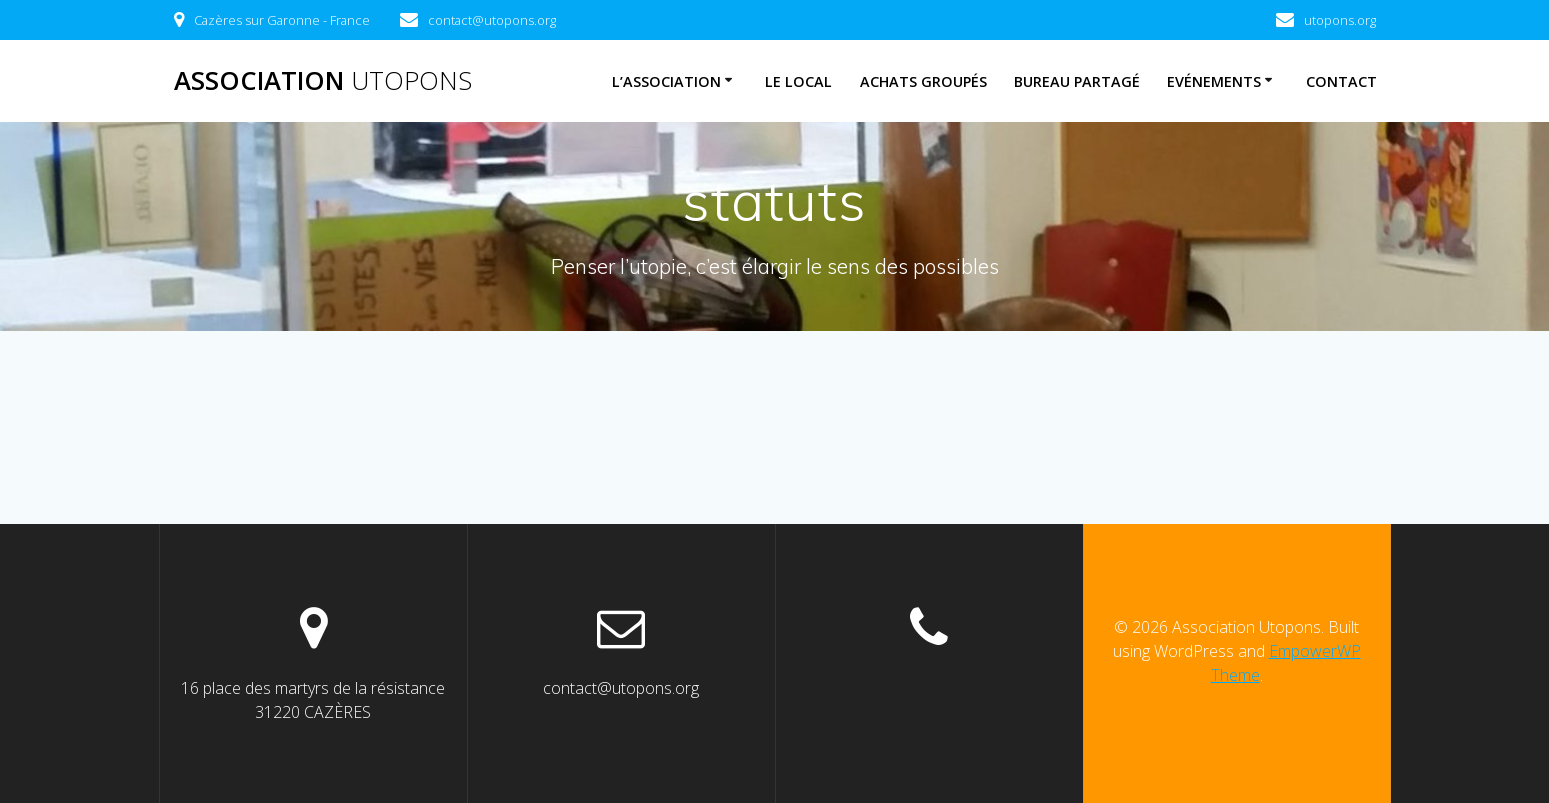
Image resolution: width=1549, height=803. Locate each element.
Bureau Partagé (1077, 81)
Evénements (1214, 81)
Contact (1341, 81)
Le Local (798, 81)
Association (323, 81)
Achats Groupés (923, 81)
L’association (666, 81)
